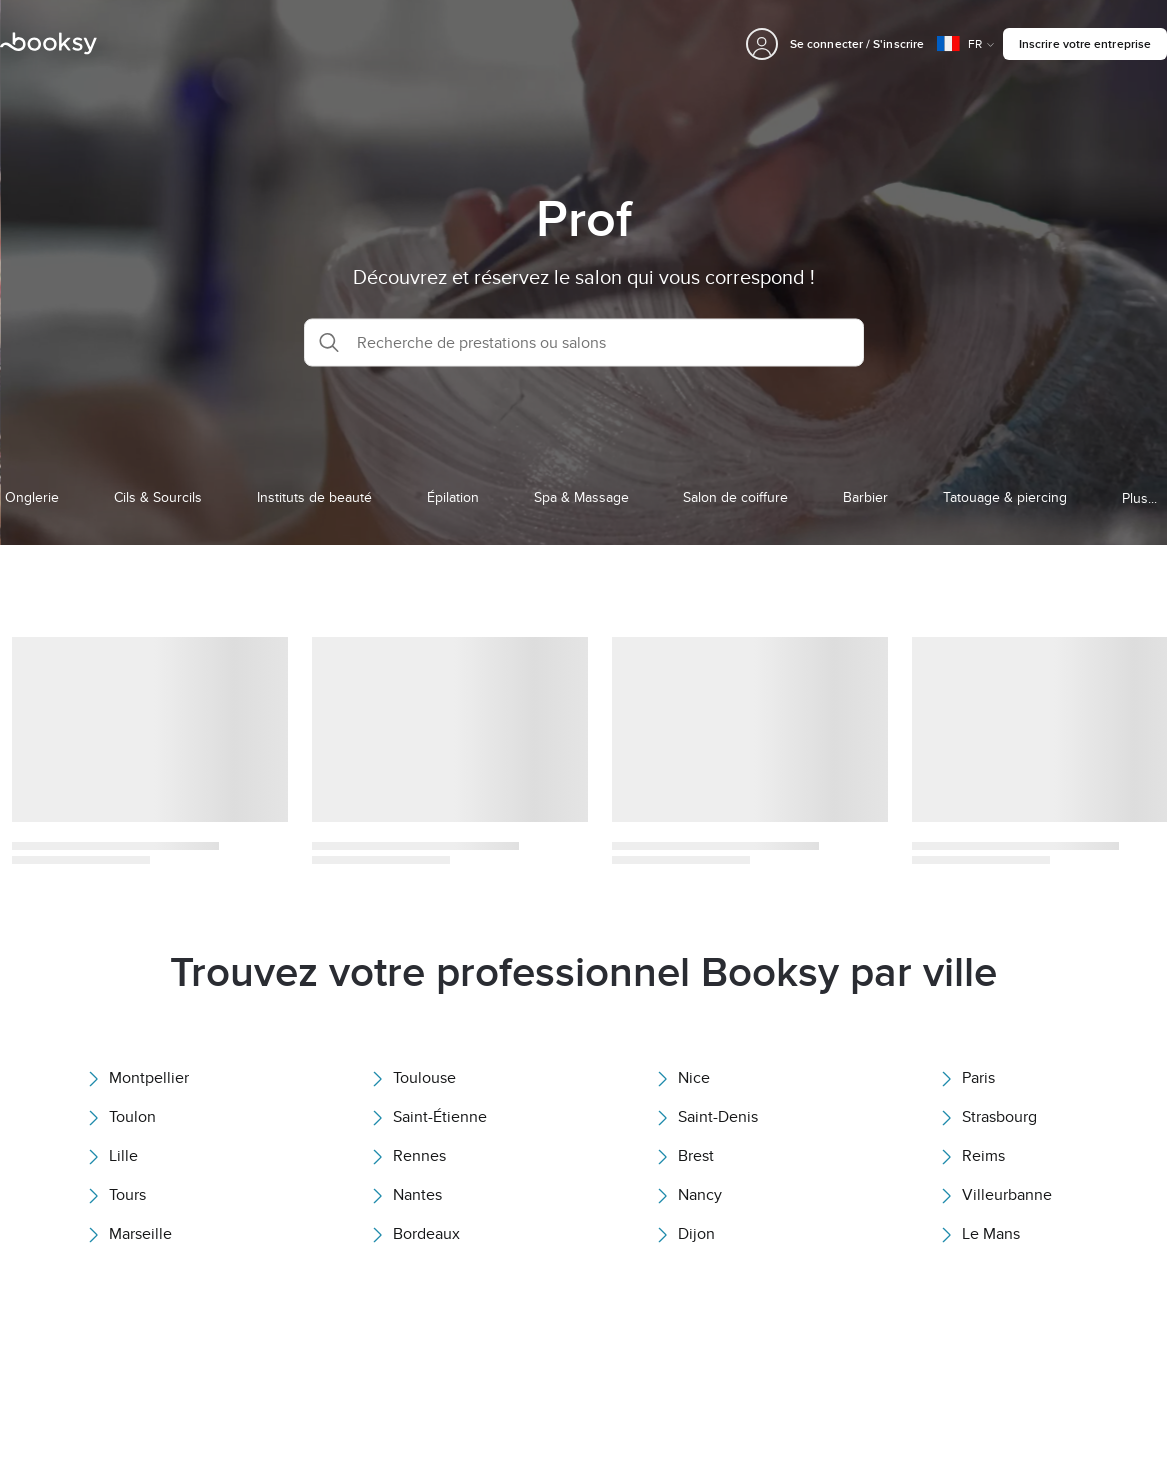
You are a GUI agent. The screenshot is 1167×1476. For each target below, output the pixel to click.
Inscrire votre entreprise (1085, 43)
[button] (584, 342)
